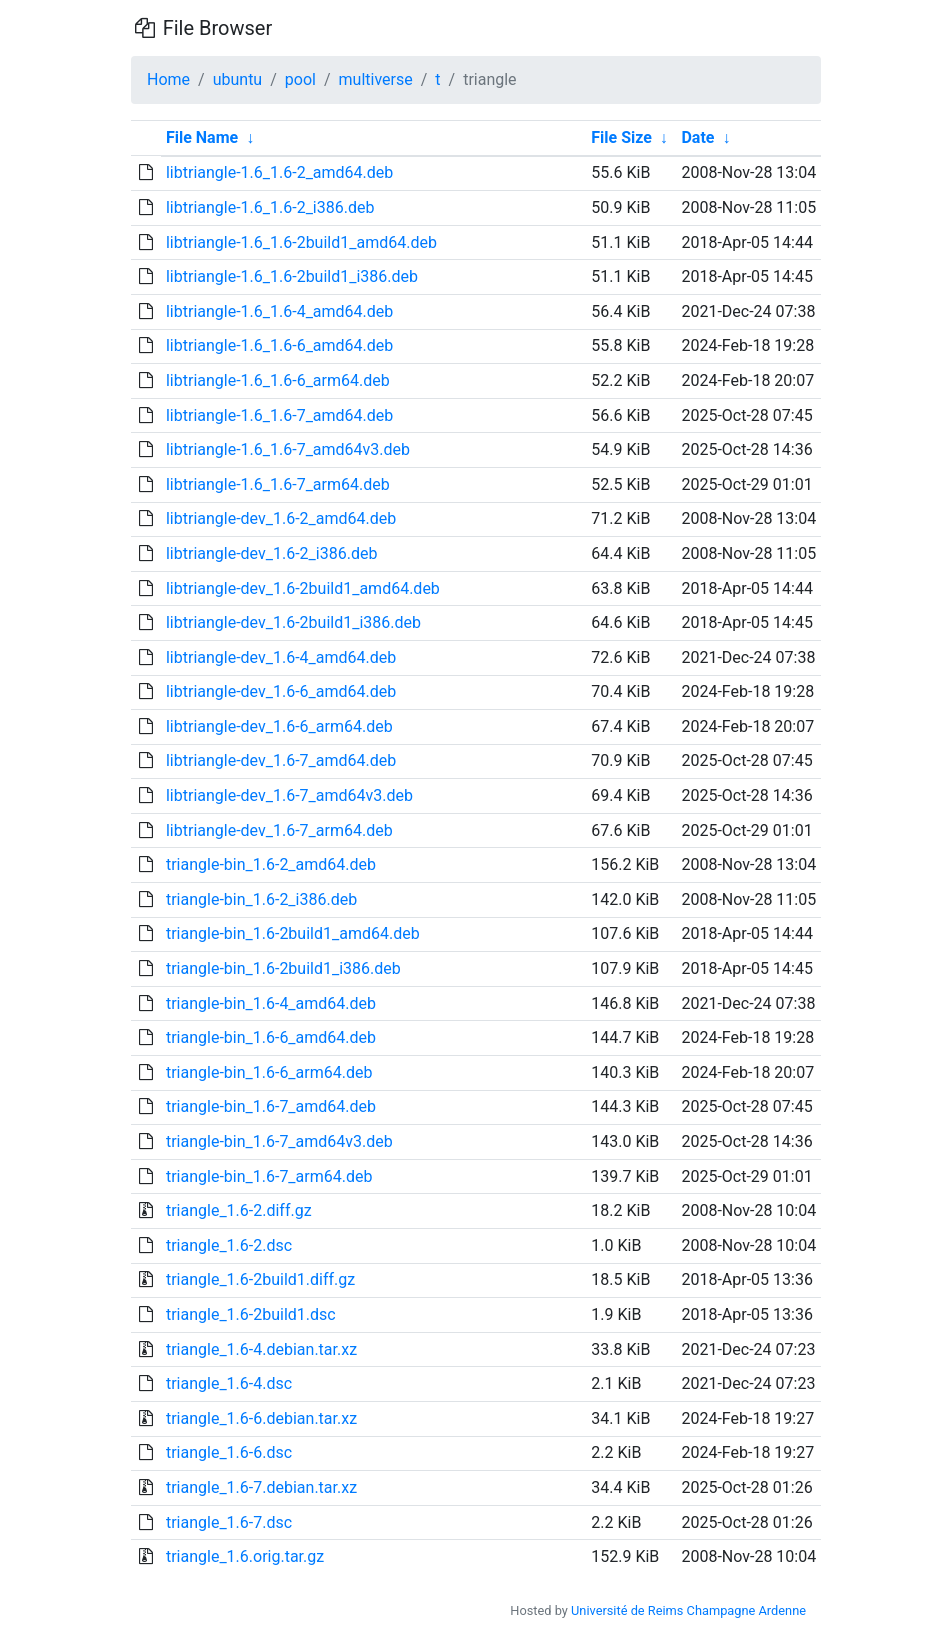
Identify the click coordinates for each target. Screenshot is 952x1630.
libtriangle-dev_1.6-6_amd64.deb (281, 691)
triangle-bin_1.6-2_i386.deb (261, 899)
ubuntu (238, 79)
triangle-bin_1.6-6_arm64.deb (269, 1072)
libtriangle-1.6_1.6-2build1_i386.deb (292, 276)
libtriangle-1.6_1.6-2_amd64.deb (279, 172)
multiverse (376, 79)
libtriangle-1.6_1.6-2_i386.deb (270, 207)
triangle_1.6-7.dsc (229, 1522)
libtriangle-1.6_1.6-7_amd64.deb (279, 415)
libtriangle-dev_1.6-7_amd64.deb (281, 760)
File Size (621, 137)
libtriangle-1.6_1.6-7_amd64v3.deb (288, 449)
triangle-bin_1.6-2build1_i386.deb (283, 968)
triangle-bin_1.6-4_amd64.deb (271, 1003)
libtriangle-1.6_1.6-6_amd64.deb (279, 345)
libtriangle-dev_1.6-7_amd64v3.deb (289, 795)
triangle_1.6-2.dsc (229, 1245)
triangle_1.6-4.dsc (229, 1383)
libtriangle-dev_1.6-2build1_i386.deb (293, 622)
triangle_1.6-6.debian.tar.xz (261, 1418)
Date (697, 137)
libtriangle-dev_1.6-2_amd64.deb (281, 518)
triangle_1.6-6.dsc (229, 1452)
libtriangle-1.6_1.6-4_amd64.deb (279, 311)
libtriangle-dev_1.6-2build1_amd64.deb (303, 588)
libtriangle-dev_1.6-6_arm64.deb (279, 726)
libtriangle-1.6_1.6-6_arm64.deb (278, 380)
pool (300, 79)
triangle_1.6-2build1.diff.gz (260, 1279)
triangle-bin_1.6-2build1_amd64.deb (293, 933)
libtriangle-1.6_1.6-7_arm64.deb (278, 484)
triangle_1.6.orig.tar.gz (245, 1556)
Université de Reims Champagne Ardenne (688, 1610)
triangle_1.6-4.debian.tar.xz (261, 1349)
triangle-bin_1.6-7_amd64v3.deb (279, 1141)
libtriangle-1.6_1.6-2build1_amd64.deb (301, 242)
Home (168, 79)
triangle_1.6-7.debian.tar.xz (261, 1487)
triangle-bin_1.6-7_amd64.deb (271, 1106)
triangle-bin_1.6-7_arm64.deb (269, 1176)
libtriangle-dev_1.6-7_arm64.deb (279, 830)
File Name (202, 137)
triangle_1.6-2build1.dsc (251, 1314)
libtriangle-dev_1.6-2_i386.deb (271, 553)
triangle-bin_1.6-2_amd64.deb (271, 864)
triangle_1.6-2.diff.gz (239, 1210)
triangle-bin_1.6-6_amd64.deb (271, 1037)
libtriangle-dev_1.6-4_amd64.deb (281, 657)
